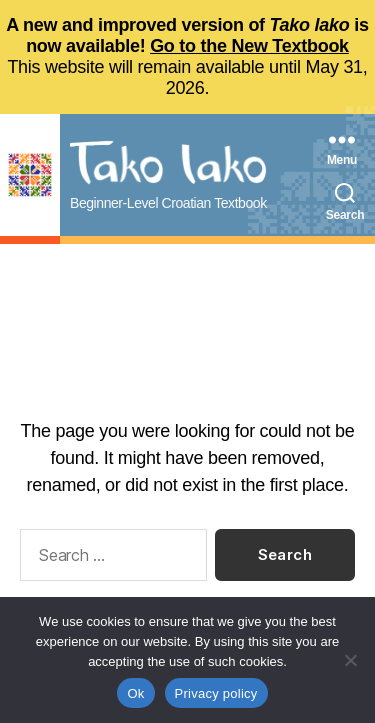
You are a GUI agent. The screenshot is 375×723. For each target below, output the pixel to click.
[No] (350, 660)
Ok (135, 693)
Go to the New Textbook (249, 46)
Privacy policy (216, 693)
